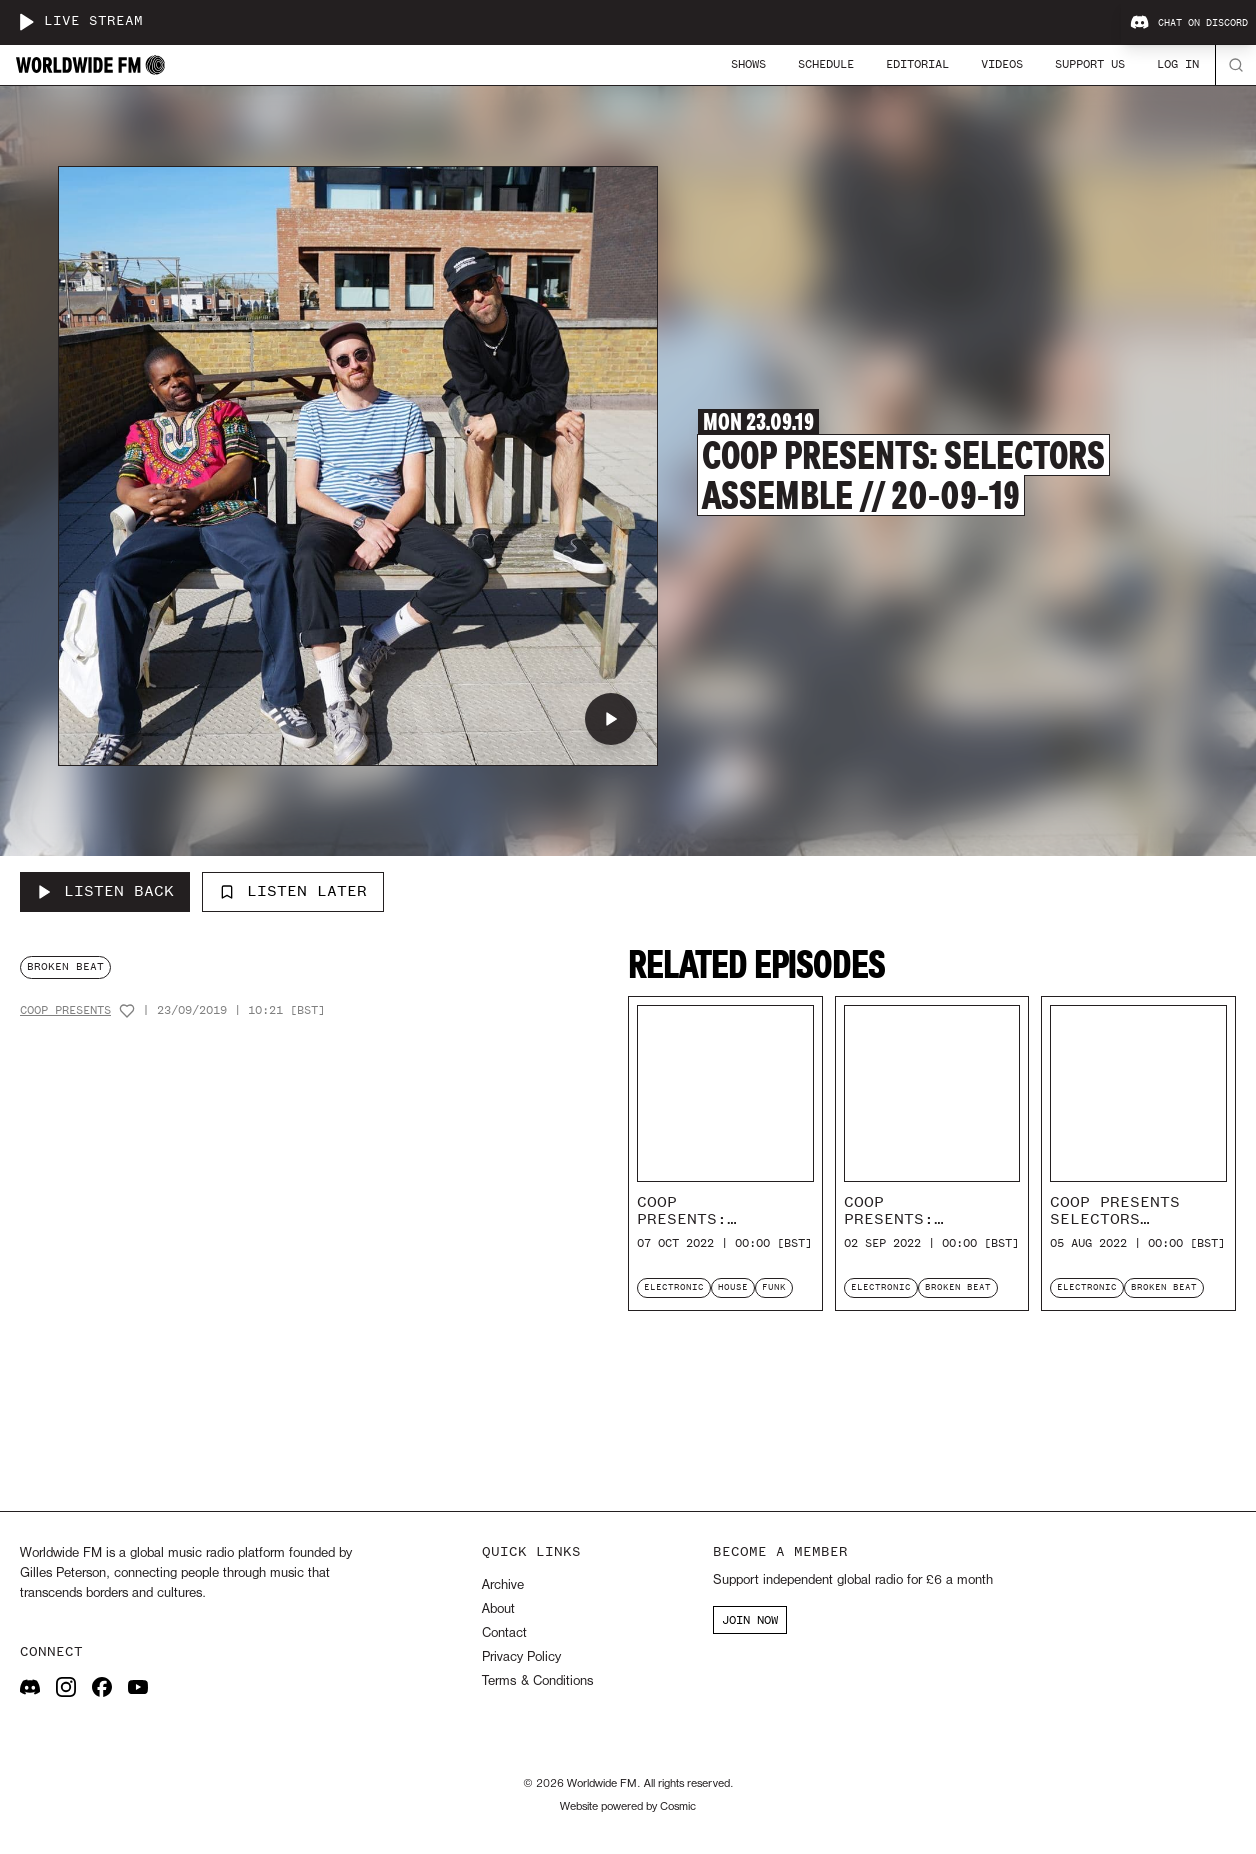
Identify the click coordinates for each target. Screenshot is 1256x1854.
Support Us (1090, 64)
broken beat (65, 966)
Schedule (826, 64)
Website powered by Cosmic (628, 1807)
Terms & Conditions (537, 1681)
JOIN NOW (750, 1620)
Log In (1178, 64)
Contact (504, 1633)
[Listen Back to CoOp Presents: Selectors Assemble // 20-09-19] (105, 892)
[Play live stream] (26, 22)
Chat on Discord (1189, 23)
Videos (1002, 64)
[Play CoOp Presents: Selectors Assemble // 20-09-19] (611, 719)
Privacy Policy (521, 1657)
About (498, 1609)
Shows (748, 64)
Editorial (917, 64)
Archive (503, 1585)
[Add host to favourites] (127, 1011)
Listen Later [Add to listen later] (293, 891)
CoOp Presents (65, 1010)
